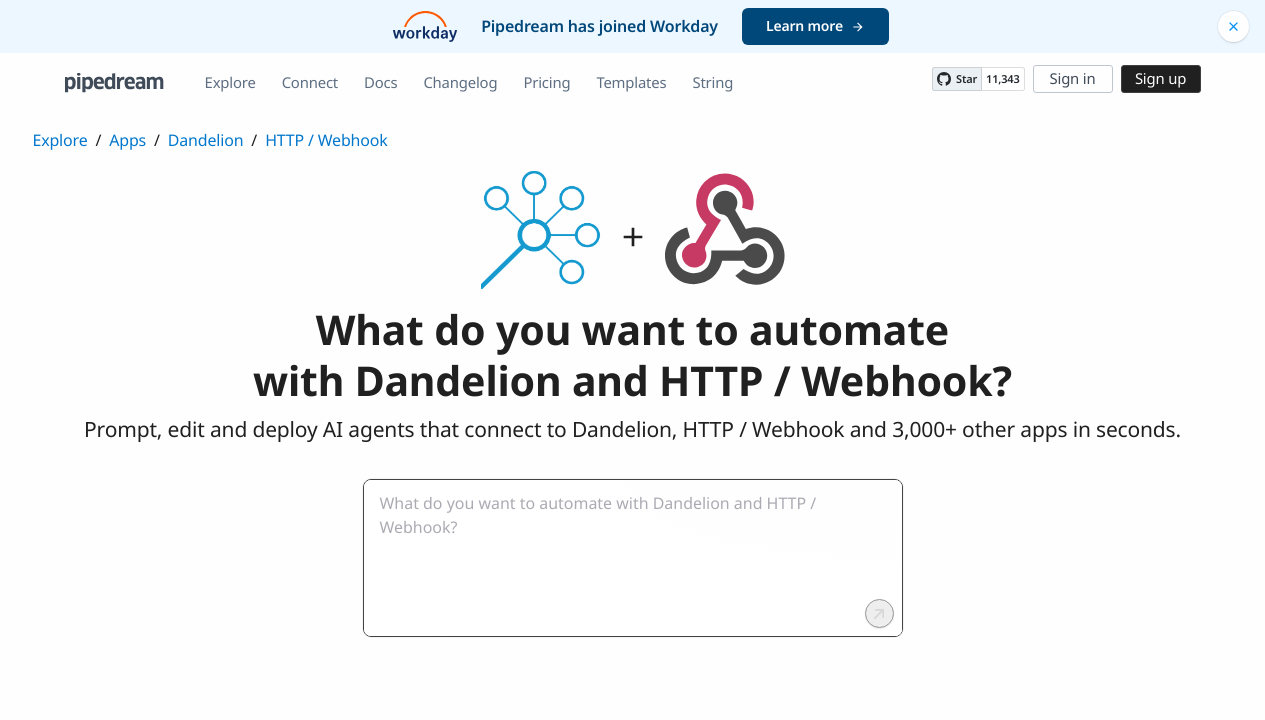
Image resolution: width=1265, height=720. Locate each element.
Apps (127, 140)
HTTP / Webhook (326, 140)
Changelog (460, 83)
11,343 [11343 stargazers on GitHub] (1002, 79)
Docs (380, 83)
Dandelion (206, 140)
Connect (310, 83)
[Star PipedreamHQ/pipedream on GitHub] (957, 79)
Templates (631, 83)
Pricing (546, 83)
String (712, 83)
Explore (230, 83)
